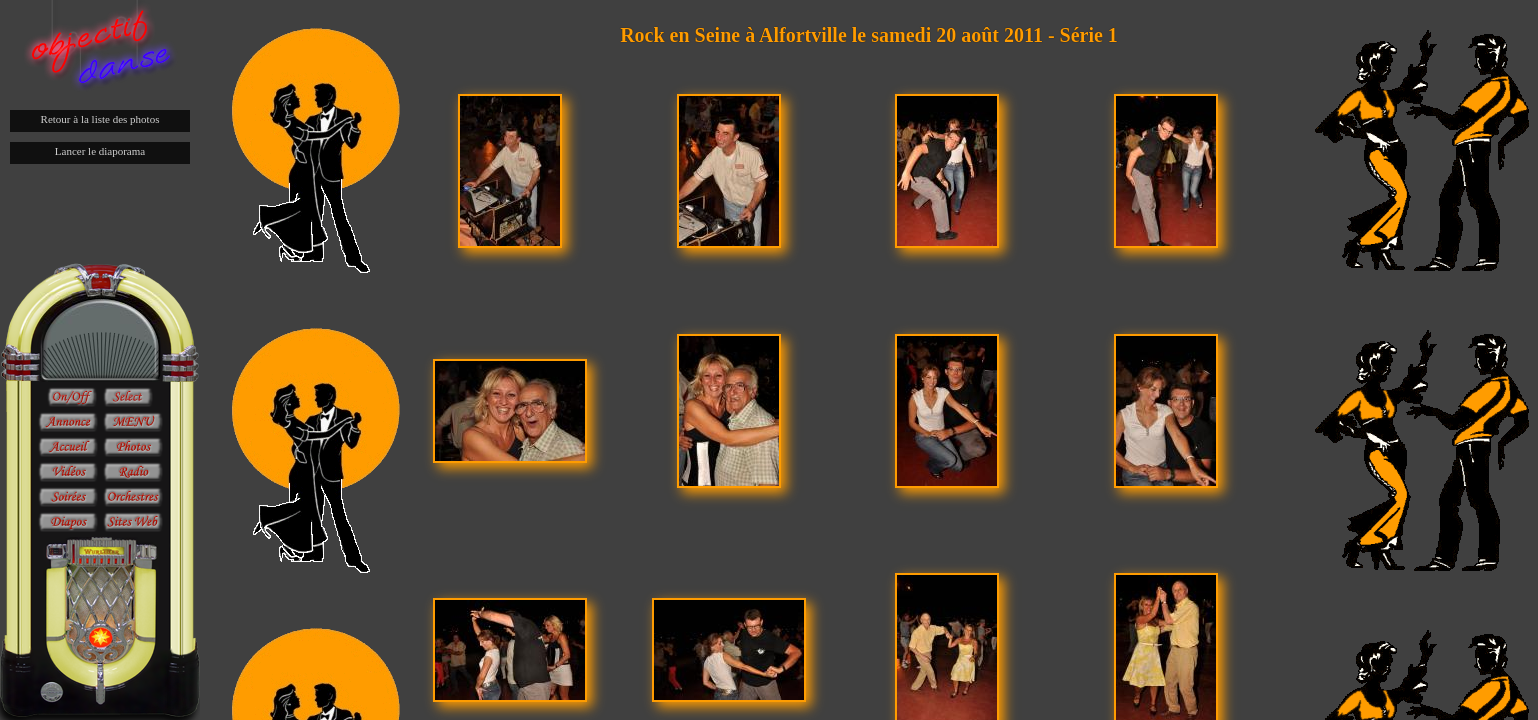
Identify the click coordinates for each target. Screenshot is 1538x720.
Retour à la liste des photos (100, 119)
